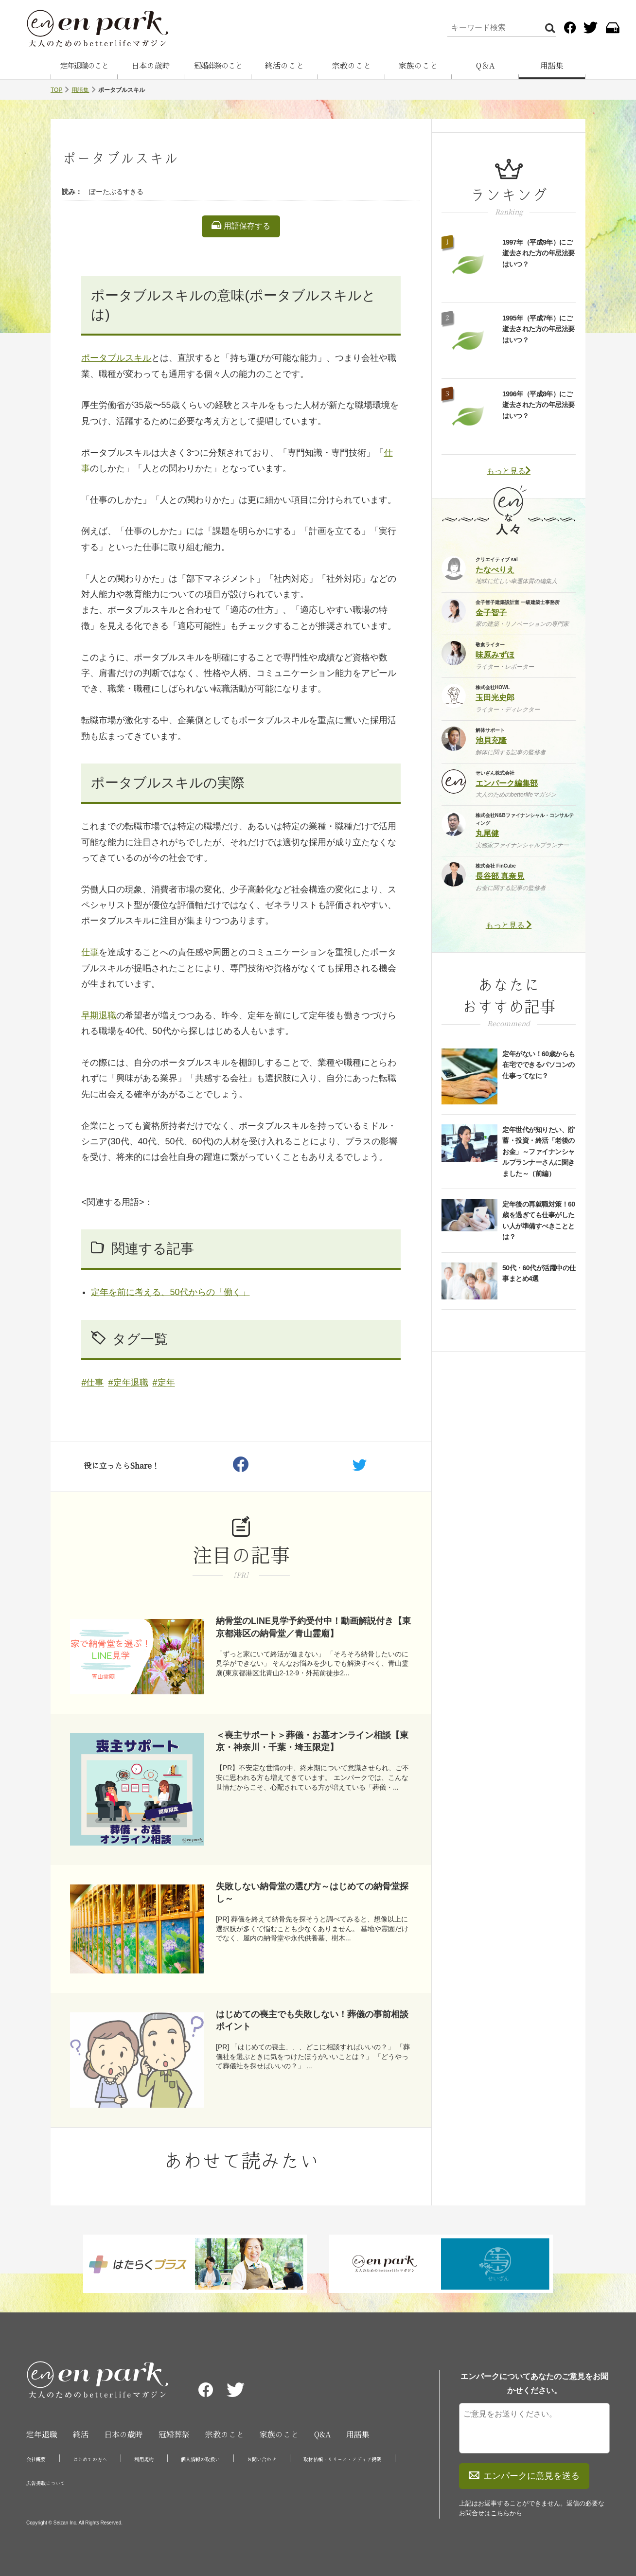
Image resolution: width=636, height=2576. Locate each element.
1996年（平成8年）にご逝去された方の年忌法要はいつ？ (538, 405)
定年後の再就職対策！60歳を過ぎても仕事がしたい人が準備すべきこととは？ (538, 1220)
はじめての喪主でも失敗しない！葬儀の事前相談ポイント (312, 2020)
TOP (56, 90)
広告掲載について (45, 2483)
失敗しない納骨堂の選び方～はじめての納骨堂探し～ (312, 1892)
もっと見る (508, 471)
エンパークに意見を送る (524, 2476)
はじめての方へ (90, 2459)
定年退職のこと (84, 66)
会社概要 (36, 2459)
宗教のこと (351, 66)
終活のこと (284, 66)
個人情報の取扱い (200, 2459)
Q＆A (485, 66)
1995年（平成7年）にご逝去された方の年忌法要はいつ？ (538, 329)
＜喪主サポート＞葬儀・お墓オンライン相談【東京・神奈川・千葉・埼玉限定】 (312, 1741)
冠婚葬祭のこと (218, 66)
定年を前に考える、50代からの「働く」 (170, 1292)
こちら (500, 2513)
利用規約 (144, 2459)
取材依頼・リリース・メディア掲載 (342, 2459)
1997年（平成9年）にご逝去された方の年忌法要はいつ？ (538, 253)
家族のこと (418, 66)
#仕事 (92, 1382)
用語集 (552, 66)
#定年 (164, 1382)
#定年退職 (128, 1382)
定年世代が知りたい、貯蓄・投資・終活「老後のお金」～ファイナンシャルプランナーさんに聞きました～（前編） (538, 1151)
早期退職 (98, 1015)
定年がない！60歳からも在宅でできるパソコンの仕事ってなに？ (538, 1065)
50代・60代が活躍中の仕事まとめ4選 (539, 1273)
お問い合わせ (261, 2459)
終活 (80, 2434)
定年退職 (41, 2434)
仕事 (90, 952)
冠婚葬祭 (174, 2434)
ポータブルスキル (116, 358)
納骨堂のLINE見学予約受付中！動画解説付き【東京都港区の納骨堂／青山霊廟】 (313, 1627)
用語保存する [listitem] (241, 225)
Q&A (322, 2434)
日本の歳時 (150, 66)
